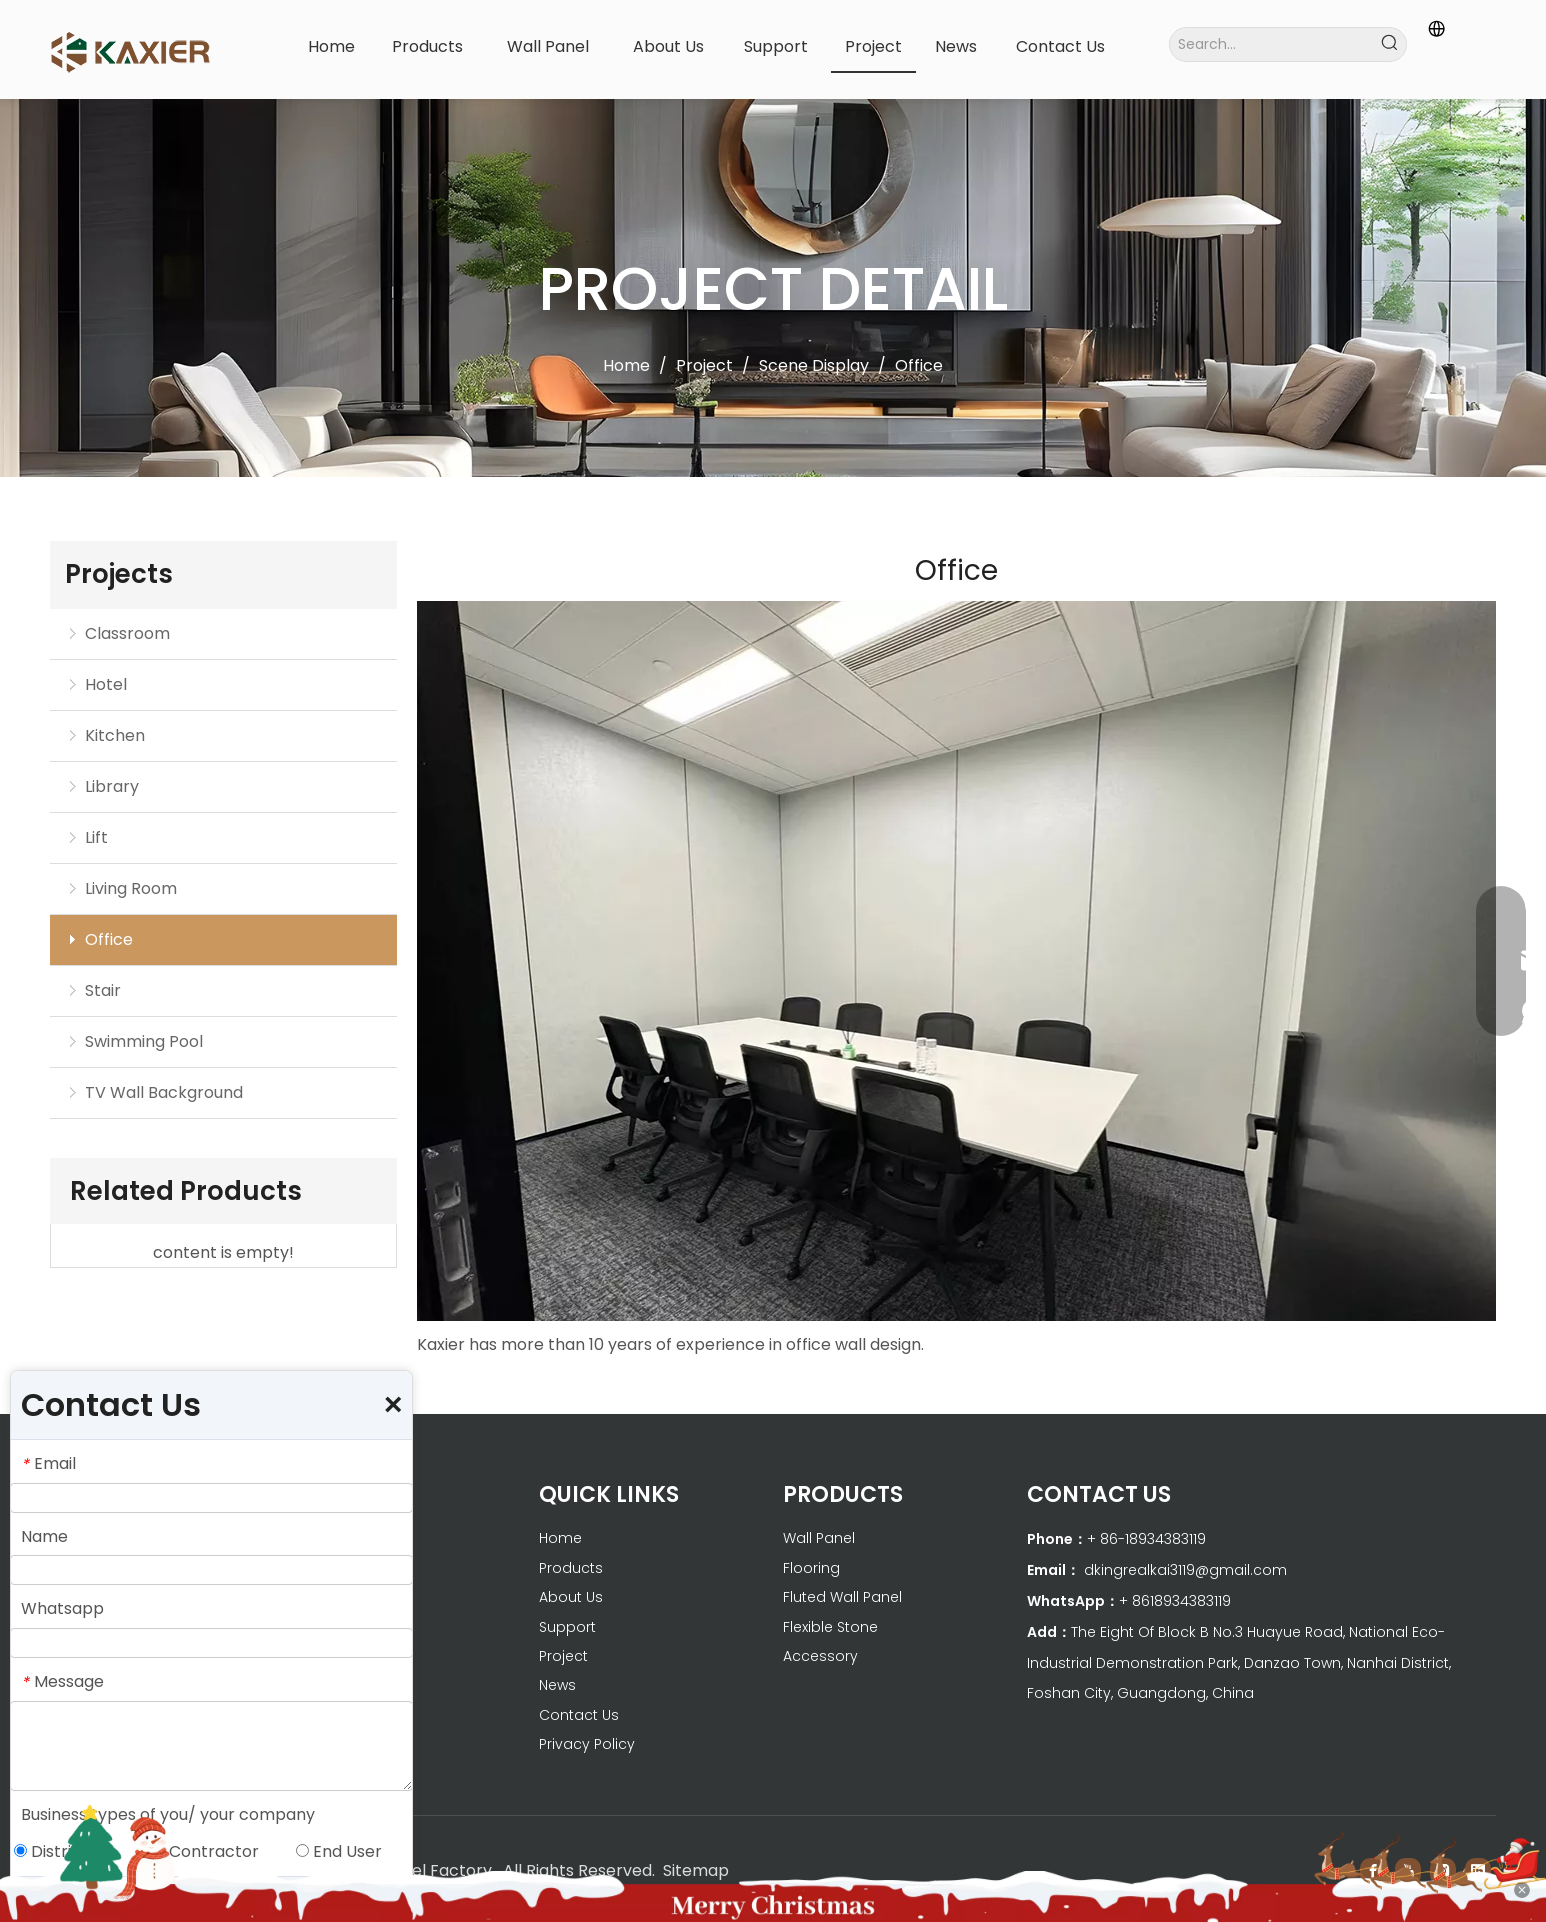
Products (571, 1568)
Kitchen (115, 735)
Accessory (820, 1656)
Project (563, 1656)
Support (567, 1627)
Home (560, 1538)
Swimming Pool (144, 1041)
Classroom (127, 633)
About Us (571, 1597)
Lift (96, 837)
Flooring (811, 1568)
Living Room (131, 888)
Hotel (106, 684)
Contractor (205, 1851)
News (557, 1685)
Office (109, 939)
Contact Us (579, 1715)
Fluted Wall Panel (842, 1597)
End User (339, 1851)
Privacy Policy (587, 1744)
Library (112, 786)
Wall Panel (819, 1538)
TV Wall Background (164, 1092)
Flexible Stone (830, 1627)
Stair (103, 990)
